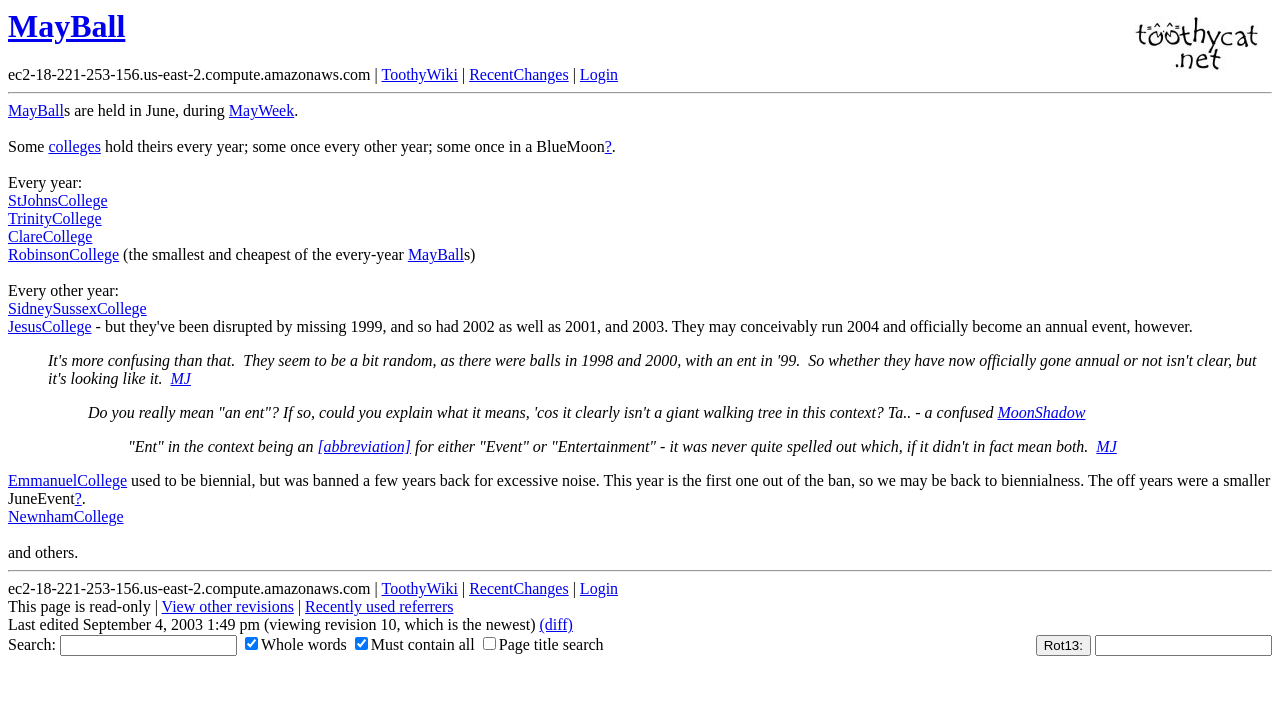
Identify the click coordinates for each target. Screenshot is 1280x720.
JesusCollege (50, 326)
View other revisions (228, 606)
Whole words (296, 644)
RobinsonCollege (63, 254)
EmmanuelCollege (67, 480)
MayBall (66, 26)
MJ (181, 378)
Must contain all (415, 644)
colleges (74, 146)
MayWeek (261, 110)
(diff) (555, 624)
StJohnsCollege (58, 200)
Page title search (543, 644)
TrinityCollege (55, 218)
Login (599, 74)
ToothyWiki (419, 74)
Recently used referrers (379, 606)
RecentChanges (519, 74)
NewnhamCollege (66, 516)
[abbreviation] (364, 446)
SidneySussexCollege (77, 308)
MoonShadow (1041, 412)
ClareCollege (50, 236)
